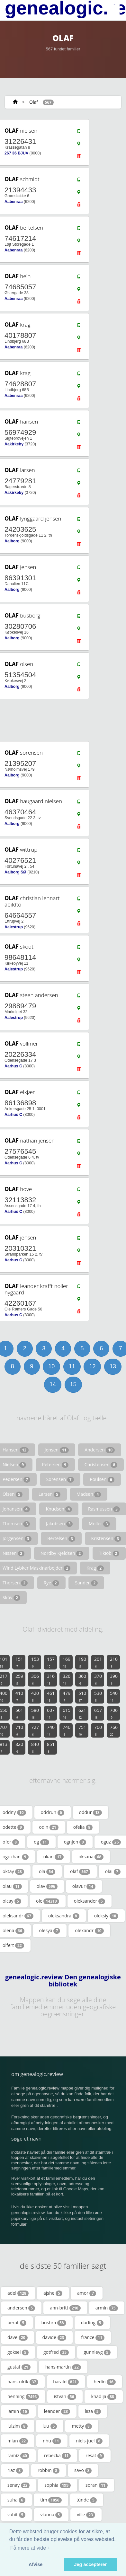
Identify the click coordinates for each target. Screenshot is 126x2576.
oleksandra (63, 1916)
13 (113, 1366)
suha (16, 2500)
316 (51, 1679)
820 (19, 1747)
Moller (99, 1523)
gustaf (19, 2367)
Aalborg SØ (15, 872)
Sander (86, 1583)
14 (53, 1384)
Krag (95, 1568)
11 (72, 1366)
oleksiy (106, 1916)
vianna (51, 2514)
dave (17, 2337)
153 (35, 1662)
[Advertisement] (60, 720)
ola (47, 1871)
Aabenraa (13, 201)
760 (98, 1730)
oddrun (52, 1812)
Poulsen (102, 1479)
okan (53, 1856)
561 (19, 1713)
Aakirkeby (13, 444)
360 (82, 1679)
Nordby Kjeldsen (61, 1553)
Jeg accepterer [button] (90, 2564)
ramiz (18, 2455)
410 (19, 1696)
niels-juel (89, 2441)
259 (19, 1679)
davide (54, 2337)
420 (35, 1696)
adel (18, 2293)
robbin (48, 2470)
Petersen (55, 1464)
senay (18, 2485)
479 (66, 1696)
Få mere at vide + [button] (30, 2548)
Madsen (88, 1494)
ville (86, 2514)
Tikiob (109, 1553)
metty (82, 2426)
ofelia (83, 1827)
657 (98, 1713)
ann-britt (65, 2308)
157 (51, 1662)
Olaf (33, 102)
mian (17, 2441)
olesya (49, 1930)
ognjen (75, 1842)
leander (57, 2411)
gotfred (56, 2352)
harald (66, 2382)
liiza (93, 2411)
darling (92, 2322)
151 (19, 1662)
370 (98, 1679)
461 (51, 1696)
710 (19, 1730)
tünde (86, 2500)
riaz (15, 2470)
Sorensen (60, 1479)
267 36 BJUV (16, 153)
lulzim (17, 2426)
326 (66, 1679)
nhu (52, 2441)
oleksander (89, 1901)
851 (51, 1747)
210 (114, 1662)
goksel (18, 2352)
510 (82, 1696)
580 (35, 1713)
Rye (51, 1583)
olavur (83, 1886)
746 (66, 1730)
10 (51, 1366)
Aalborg (12, 541)
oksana (91, 1856)
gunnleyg (97, 2352)
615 (66, 1713)
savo (83, 2470)
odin (48, 1827)
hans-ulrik (22, 2382)
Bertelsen (61, 1538)
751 (82, 1730)
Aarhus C (13, 1066)
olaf (80, 1871)
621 (82, 1713)
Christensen (101, 1464)
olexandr (89, 1930)
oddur (90, 1812)
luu (49, 2426)
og (41, 1842)
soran (97, 2485)
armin (106, 2308)
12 (92, 1366)
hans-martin (63, 2367)
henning (23, 2396)
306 (35, 1679)
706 (114, 1713)
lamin (18, 2411)
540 (114, 1696)
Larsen (49, 1494)
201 (98, 1662)
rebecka (57, 2455)
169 (66, 1662)
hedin (105, 2382)
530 (98, 1696)
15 (73, 1384)
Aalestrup (13, 927)
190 (82, 1662)
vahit (16, 2514)
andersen (21, 2308)
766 (114, 1730)
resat (95, 2455)
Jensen (57, 1450)
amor (86, 2293)
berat (16, 2322)
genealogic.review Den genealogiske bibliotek (63, 1981)
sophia (57, 2485)
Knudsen (59, 1509)
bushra (53, 2322)
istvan (65, 2396)
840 (35, 1747)
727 (35, 1730)
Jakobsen (59, 1523)
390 (114, 1679)
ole (47, 1901)
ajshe (52, 2293)
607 (51, 1713)
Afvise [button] (35, 2564)
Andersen (100, 1450)
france (92, 2337)
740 (51, 1730)
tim (51, 2500)
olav (47, 1886)
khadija (103, 2396)
